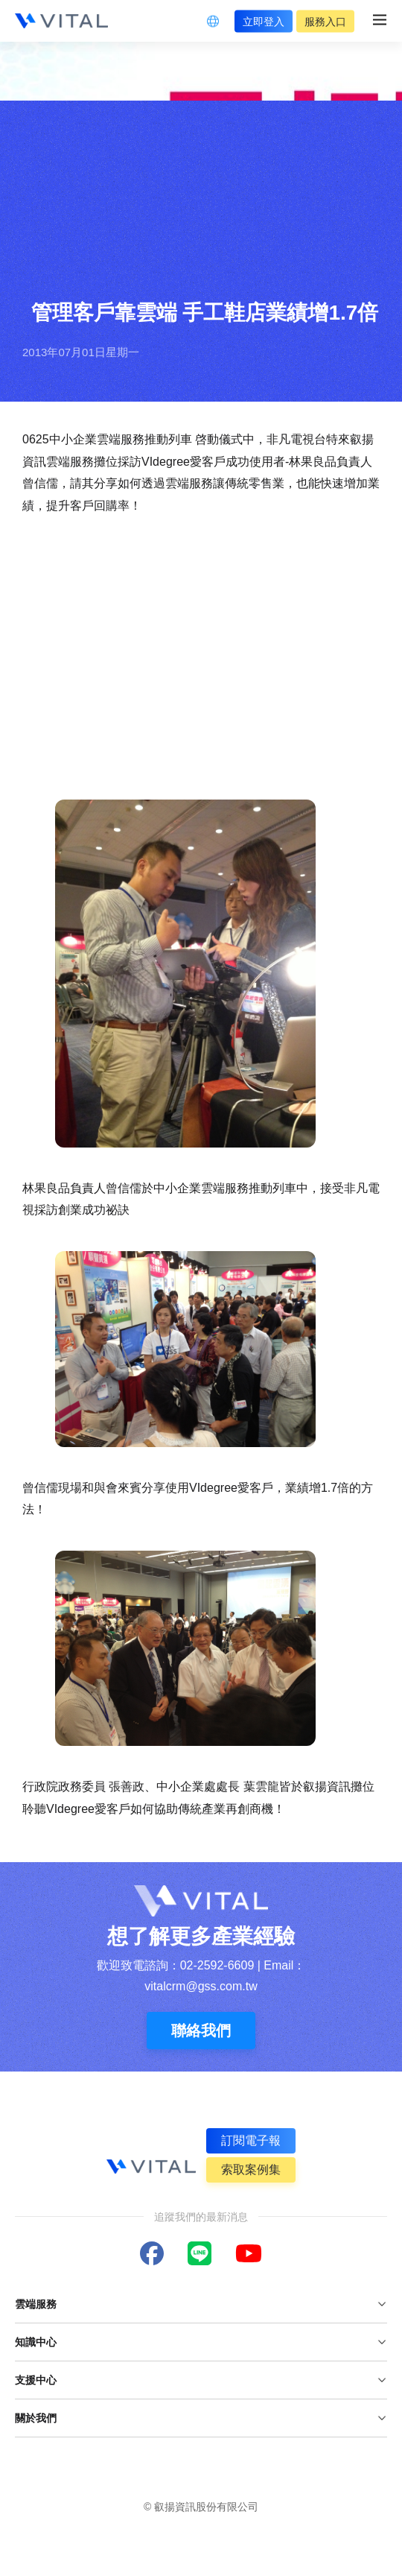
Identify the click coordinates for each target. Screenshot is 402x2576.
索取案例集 (251, 2169)
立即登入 (263, 21)
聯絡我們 (201, 2030)
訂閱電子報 (251, 2140)
